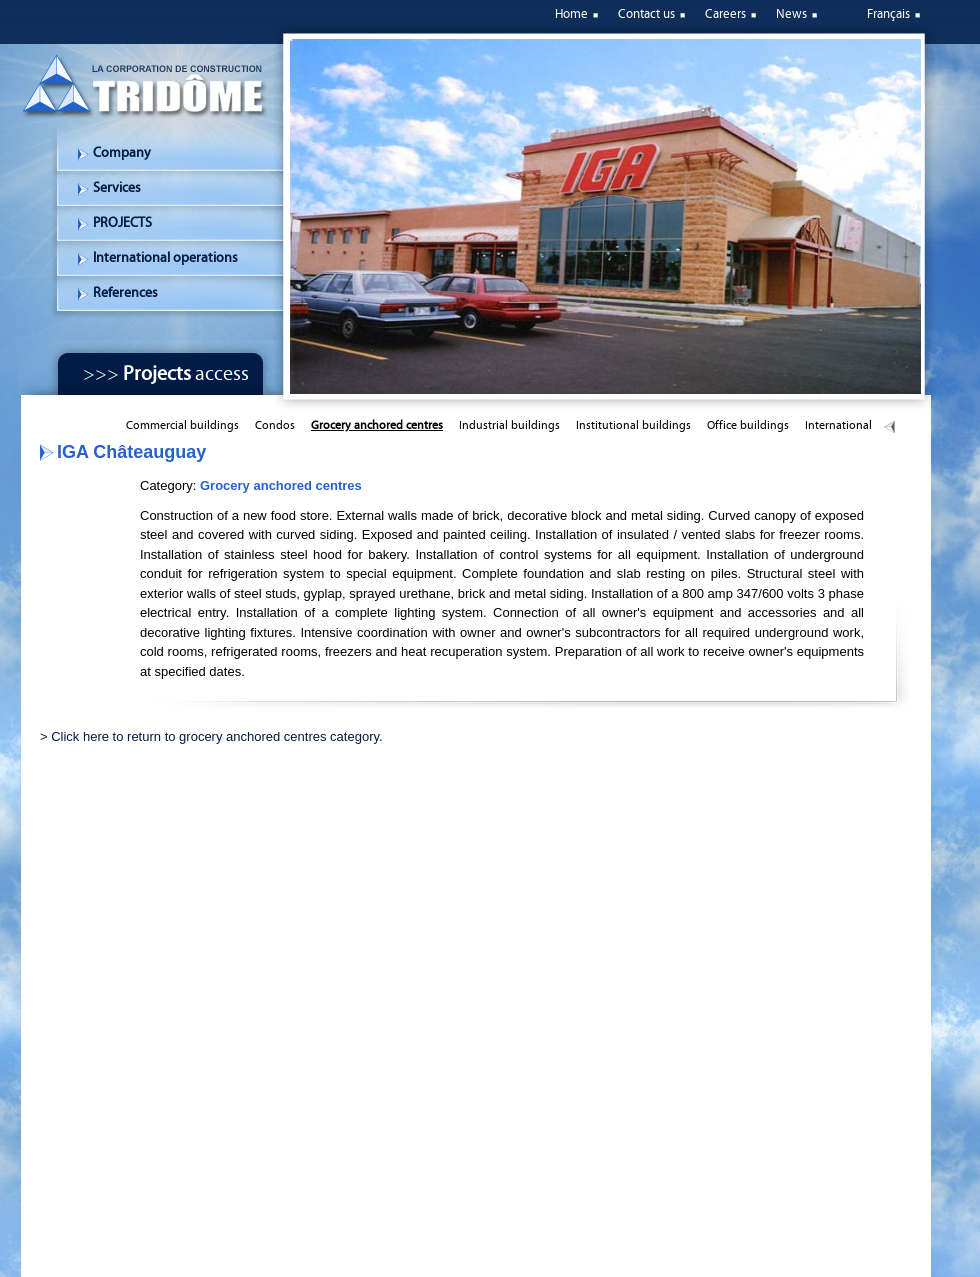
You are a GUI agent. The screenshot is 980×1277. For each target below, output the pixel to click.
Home (571, 14)
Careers (725, 14)
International (838, 425)
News (791, 14)
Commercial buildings (182, 425)
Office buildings (748, 425)
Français (888, 14)
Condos (275, 425)
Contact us (646, 14)
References (125, 293)
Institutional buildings (633, 425)
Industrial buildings (509, 425)
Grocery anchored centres (377, 425)
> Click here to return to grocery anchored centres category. (211, 736)
